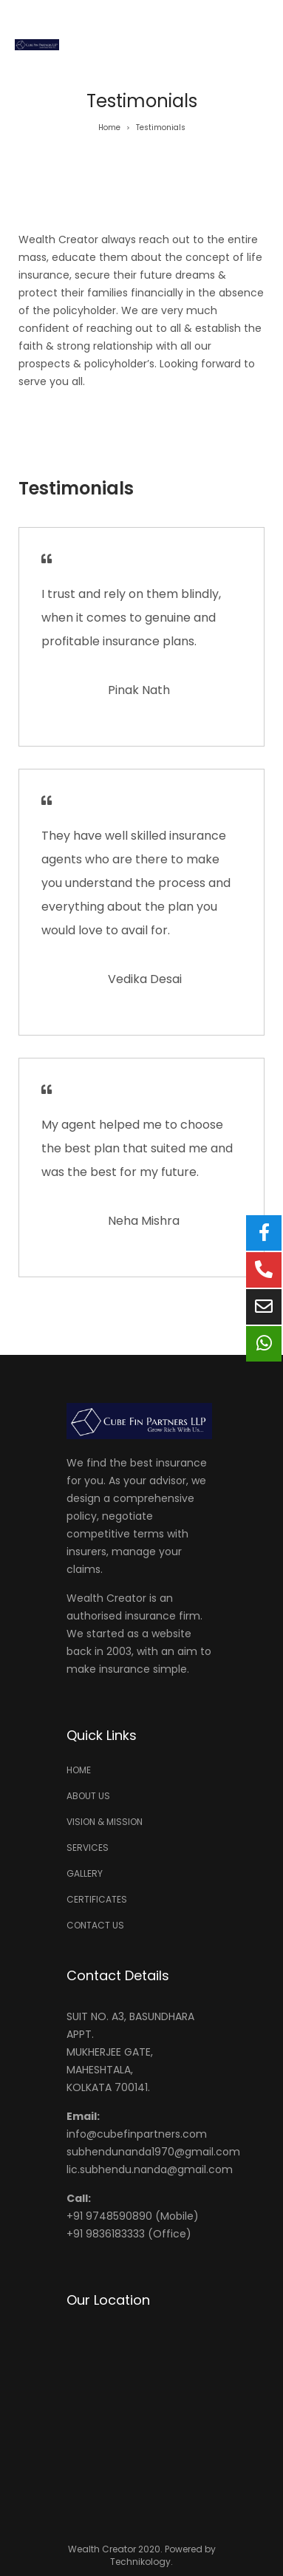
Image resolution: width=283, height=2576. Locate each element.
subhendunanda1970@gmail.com (153, 2151)
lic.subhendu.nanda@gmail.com (150, 2169)
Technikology (140, 2561)
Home (109, 127)
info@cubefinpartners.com (137, 2134)
